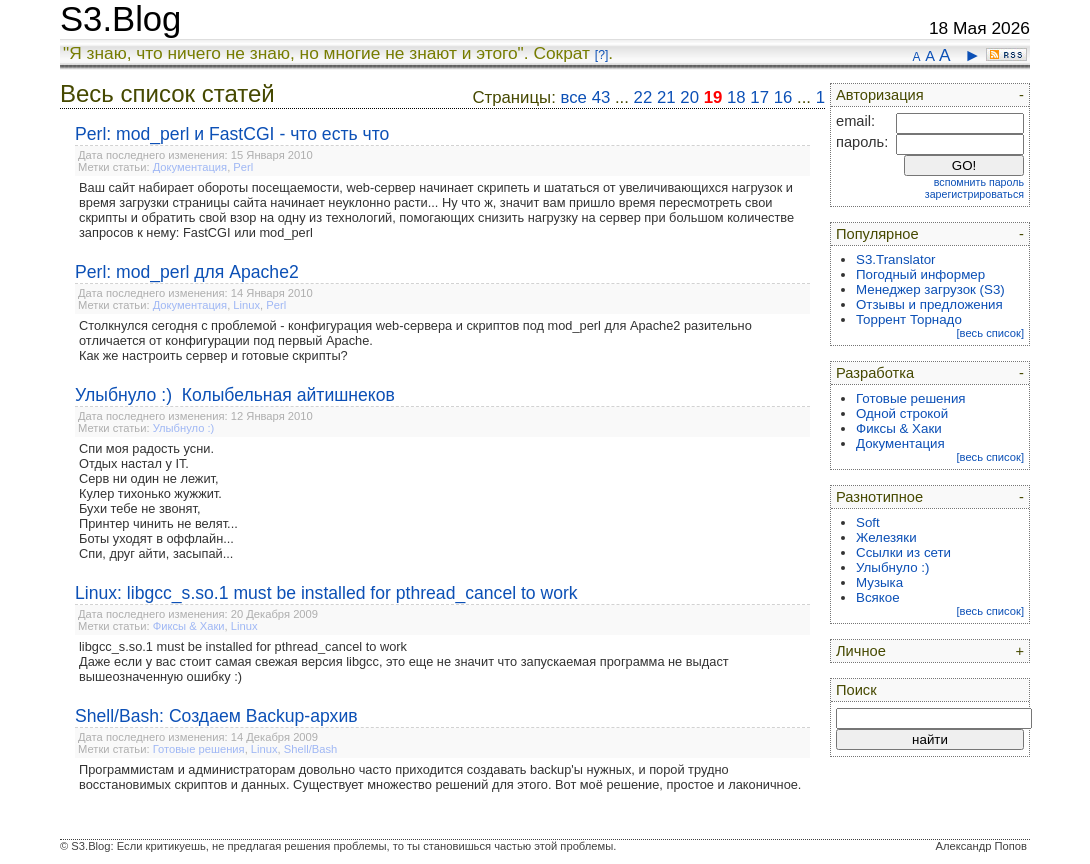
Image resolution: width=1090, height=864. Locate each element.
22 (643, 97)
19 (713, 97)
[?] (601, 55)
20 (689, 97)
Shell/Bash (311, 749)
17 (759, 97)
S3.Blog (120, 19)
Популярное (877, 234)
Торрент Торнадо (909, 319)
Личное (861, 651)
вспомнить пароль (979, 182)
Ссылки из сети (903, 552)
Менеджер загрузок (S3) (930, 289)
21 (666, 97)
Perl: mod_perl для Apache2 (187, 272)
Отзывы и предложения (929, 304)
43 (601, 97)
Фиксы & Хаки (189, 626)
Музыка (879, 582)
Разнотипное (879, 497)
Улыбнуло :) (184, 428)
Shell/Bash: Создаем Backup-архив (216, 716)
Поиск (856, 690)
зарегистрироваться (974, 194)
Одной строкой (902, 413)
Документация (190, 167)
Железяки (886, 537)
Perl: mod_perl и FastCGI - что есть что (232, 134)
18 (736, 97)
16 (783, 97)
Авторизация (880, 95)
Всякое (878, 597)
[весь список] (990, 333)
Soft (868, 522)
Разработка (875, 373)
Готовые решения (199, 749)
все (574, 97)
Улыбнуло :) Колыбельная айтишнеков (235, 395)
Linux (246, 305)
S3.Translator (896, 259)
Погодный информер (920, 274)
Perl (243, 167)
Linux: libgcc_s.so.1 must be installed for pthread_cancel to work (326, 593)
